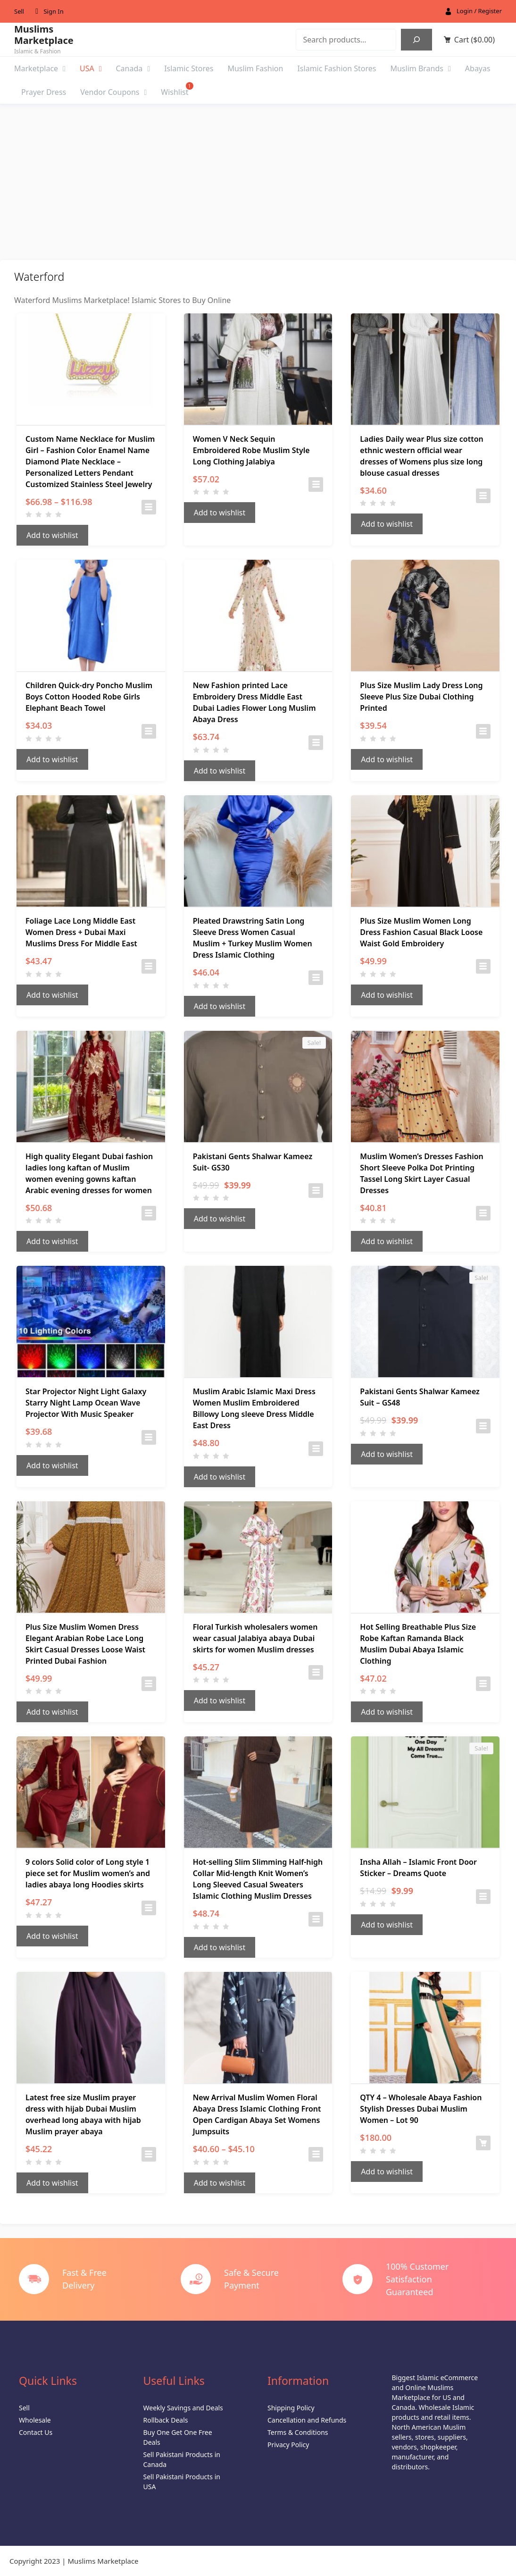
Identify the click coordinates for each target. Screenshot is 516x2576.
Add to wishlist (52, 535)
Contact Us (35, 2432)
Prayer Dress (43, 92)
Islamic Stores (188, 68)
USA (91, 68)
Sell (19, 11)
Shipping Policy (291, 2407)
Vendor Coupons (113, 92)
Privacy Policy (288, 2444)
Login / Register (479, 11)
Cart (474, 39)
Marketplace (40, 68)
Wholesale (35, 2420)
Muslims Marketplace (44, 35)
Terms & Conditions (297, 2432)
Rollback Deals (165, 2420)
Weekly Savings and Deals (183, 2407)
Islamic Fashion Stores (336, 68)
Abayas (478, 68)
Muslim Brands (420, 68)
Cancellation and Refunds (306, 2420)
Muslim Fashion (255, 68)
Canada (133, 68)
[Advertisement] (258, 175)
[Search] (416, 40)
